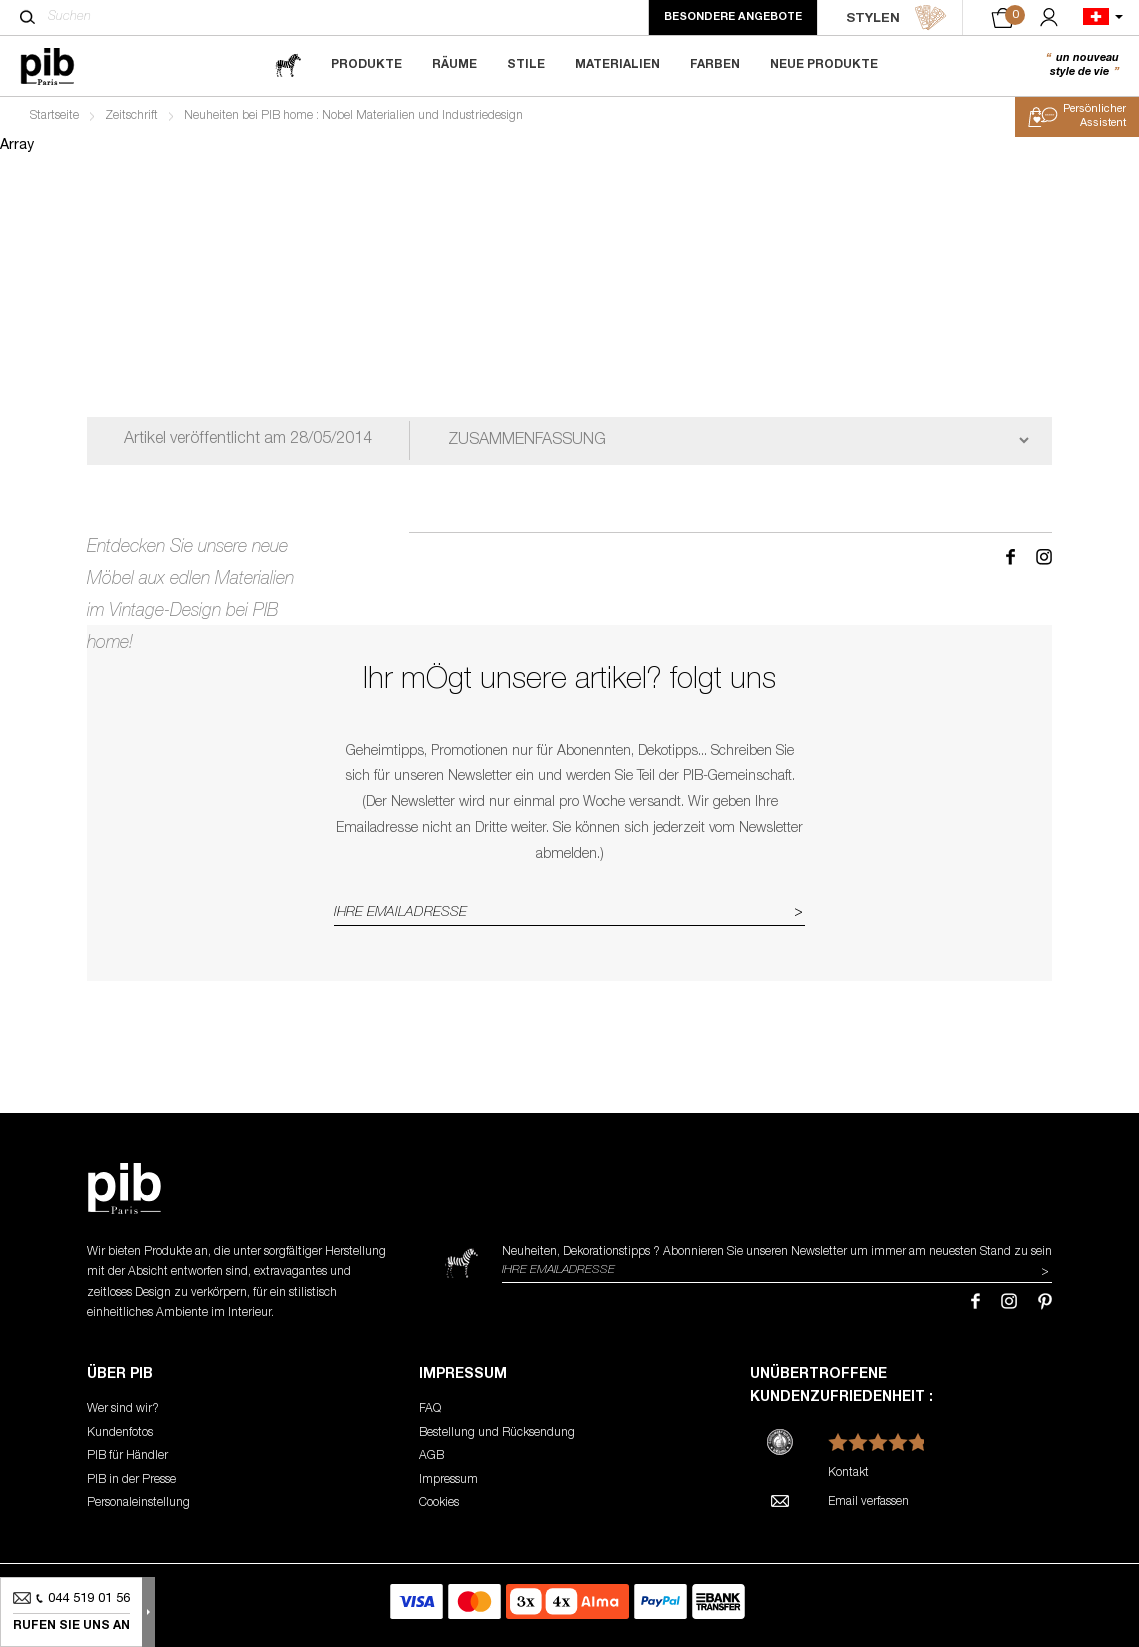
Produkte (366, 65)
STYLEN (896, 18)
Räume (454, 65)
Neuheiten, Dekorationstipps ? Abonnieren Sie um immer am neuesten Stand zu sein (777, 1252)
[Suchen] (27, 17)
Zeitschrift (131, 116)
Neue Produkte (824, 65)
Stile (526, 65)
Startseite (54, 116)
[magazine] (288, 65)
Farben (715, 65)
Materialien (617, 65)
